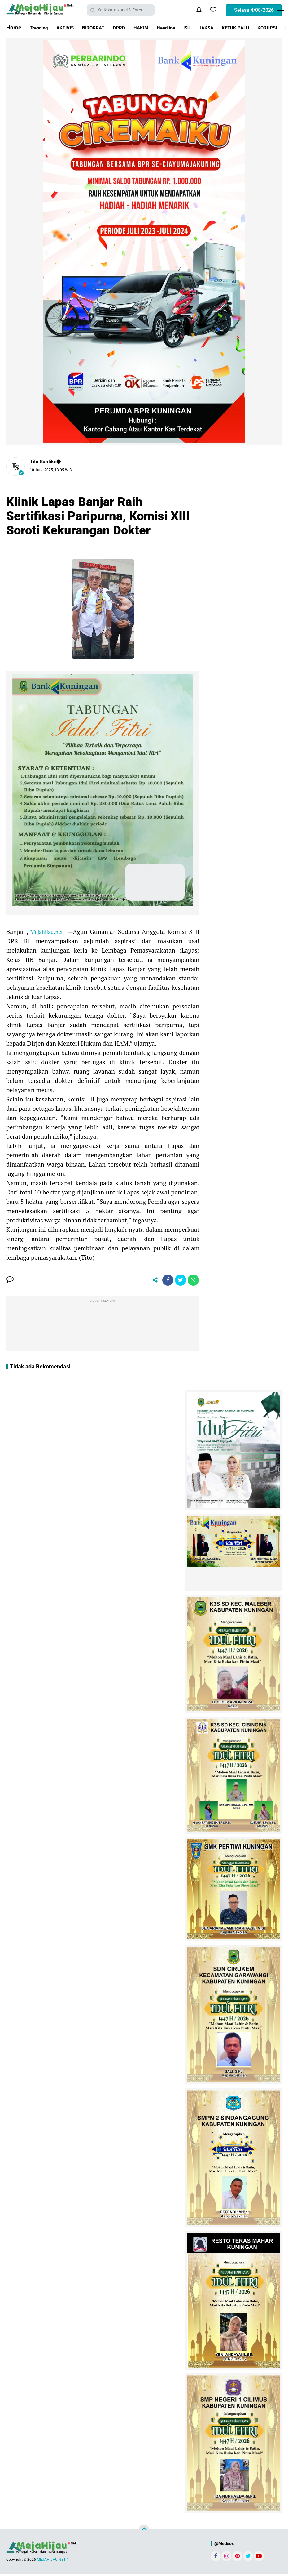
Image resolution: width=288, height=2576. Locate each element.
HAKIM (156, 27)
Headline (184, 27)
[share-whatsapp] (192, 1281)
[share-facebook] (165, 1281)
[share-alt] (151, 1281)
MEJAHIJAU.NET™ (52, 2561)
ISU (208, 27)
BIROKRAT (102, 27)
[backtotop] (144, 2531)
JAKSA (230, 27)
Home (13, 27)
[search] (121, 10)
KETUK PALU (263, 27)
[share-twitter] (178, 1281)
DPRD (131, 27)
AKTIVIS (70, 27)
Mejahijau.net (48, 931)
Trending (41, 27)
